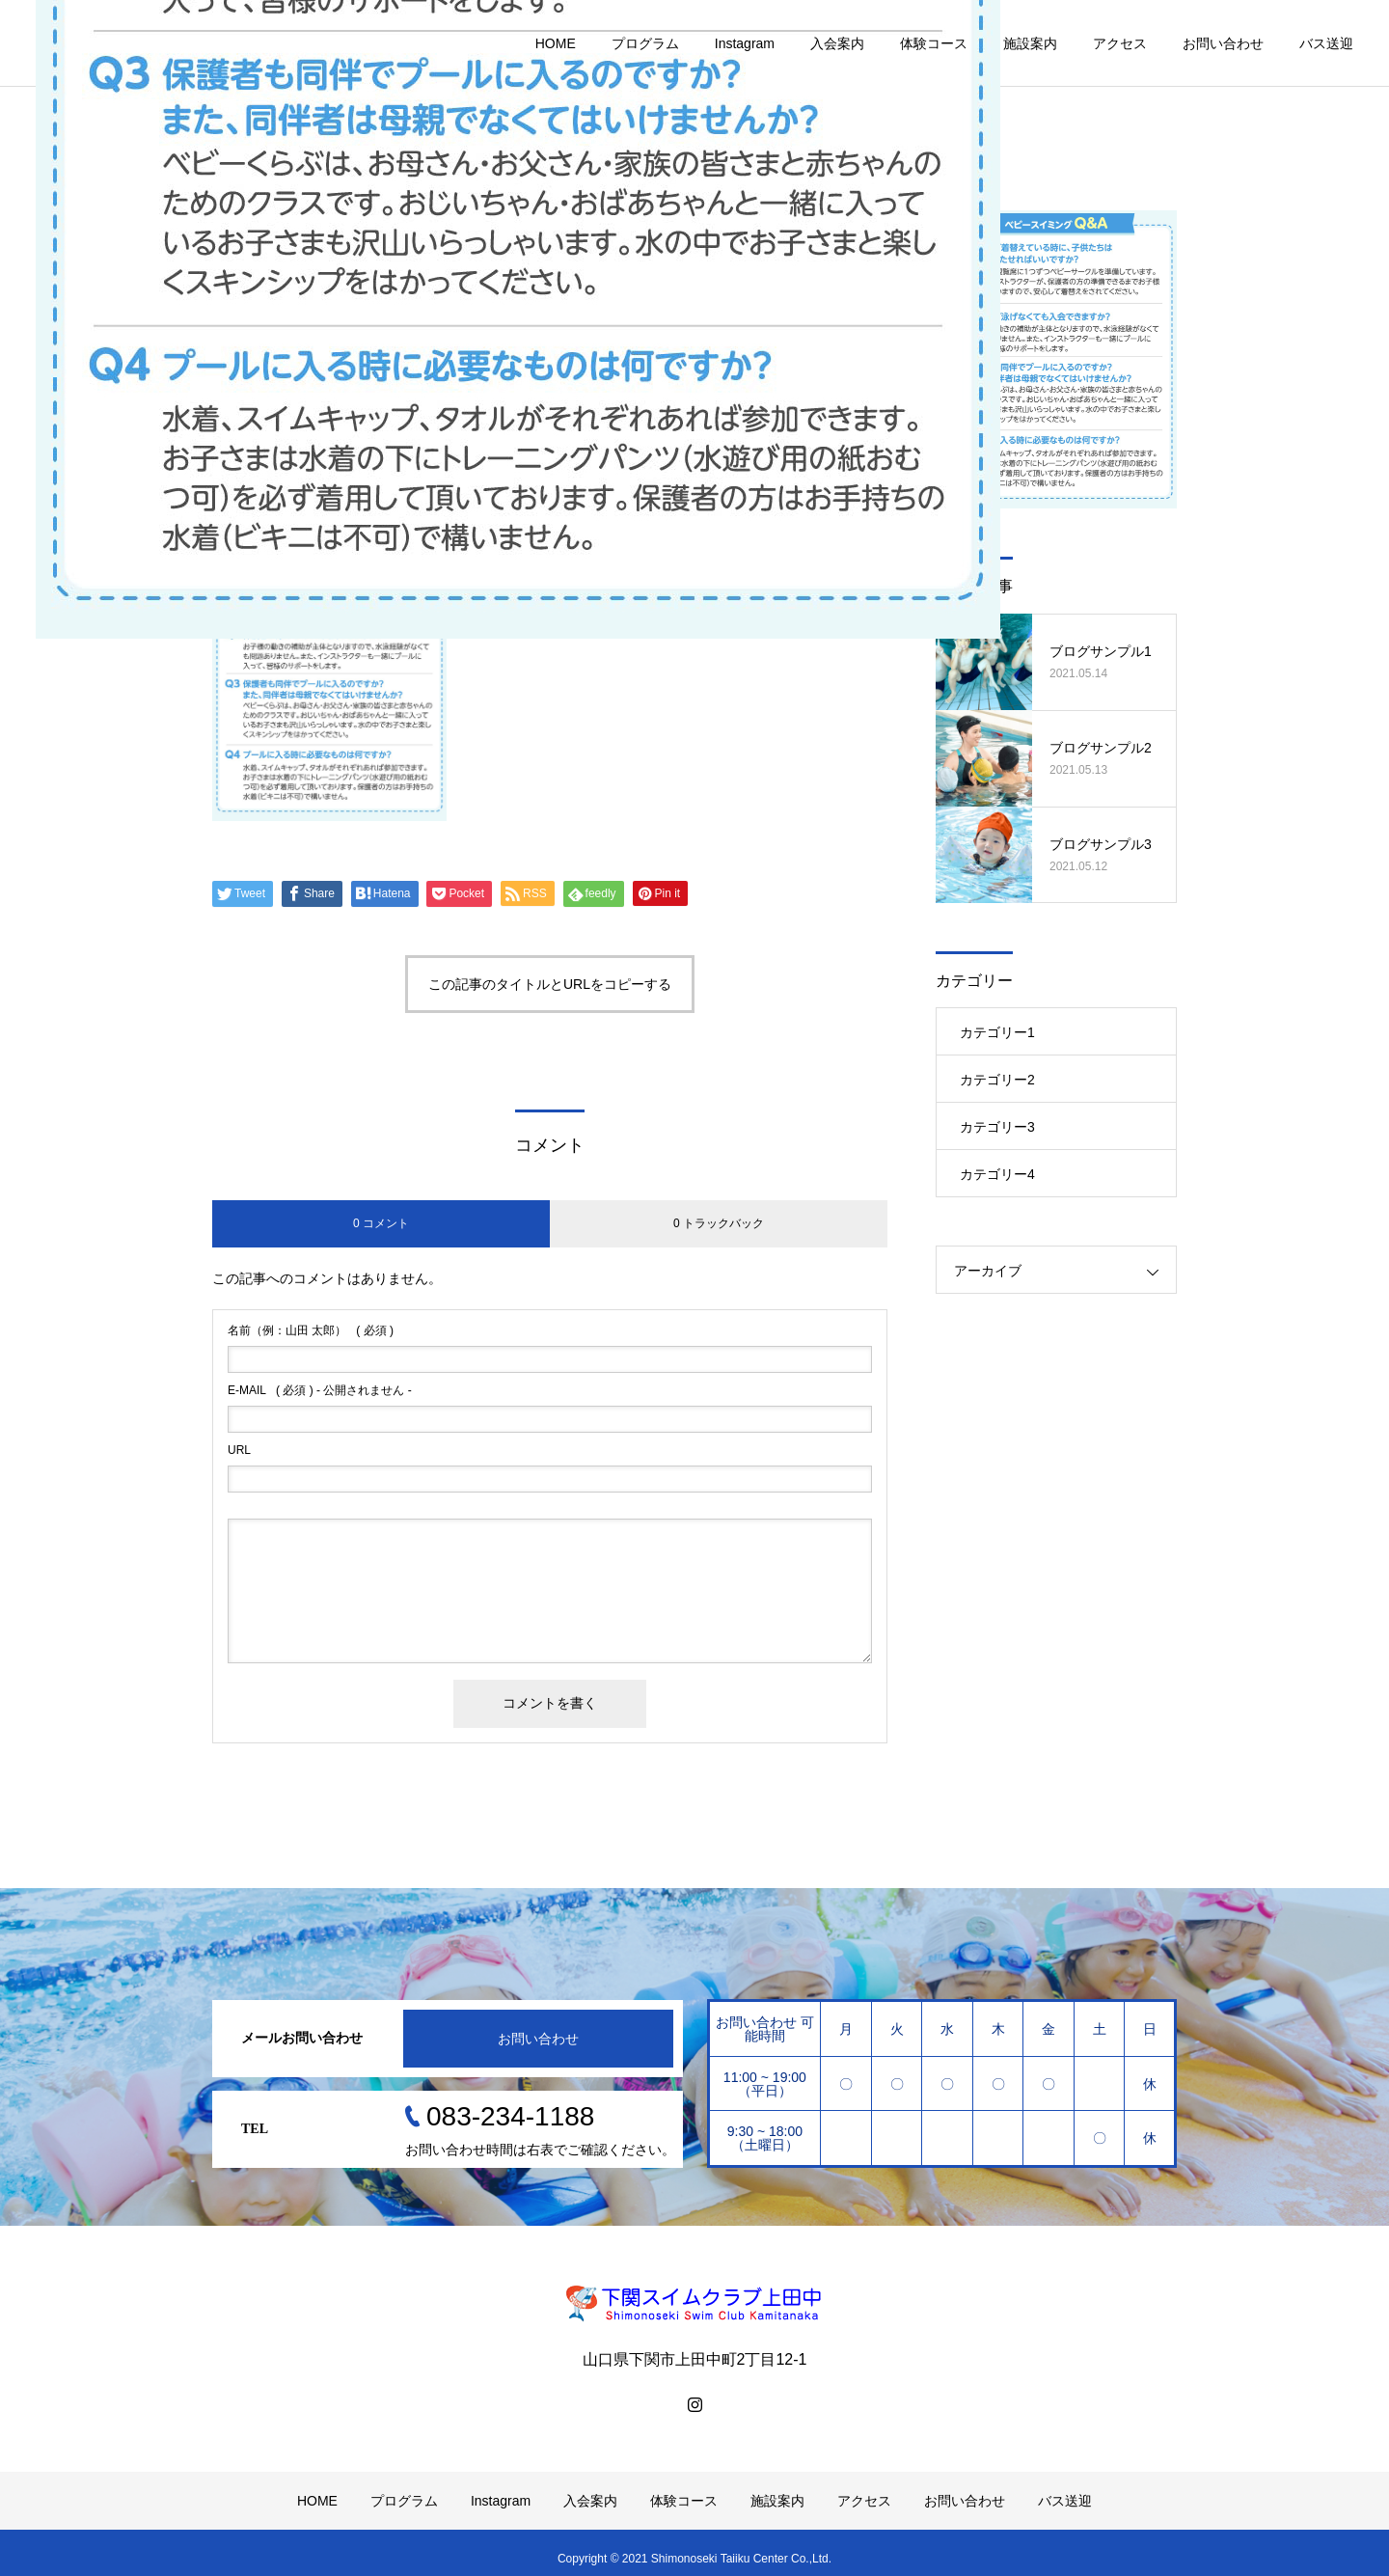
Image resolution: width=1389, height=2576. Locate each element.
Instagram (745, 43)
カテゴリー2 (997, 1079)
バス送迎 (1326, 43)
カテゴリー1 (997, 1032)
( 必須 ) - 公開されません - (320, 1390)
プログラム (645, 43)
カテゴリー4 (997, 1174)
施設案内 (1030, 43)
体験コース (933, 43)
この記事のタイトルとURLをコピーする (549, 984)
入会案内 (837, 43)
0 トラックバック (718, 1223)
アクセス (1120, 43)
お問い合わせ (1223, 43)
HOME (555, 43)
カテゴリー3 (997, 1127)
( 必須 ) (311, 1330)
